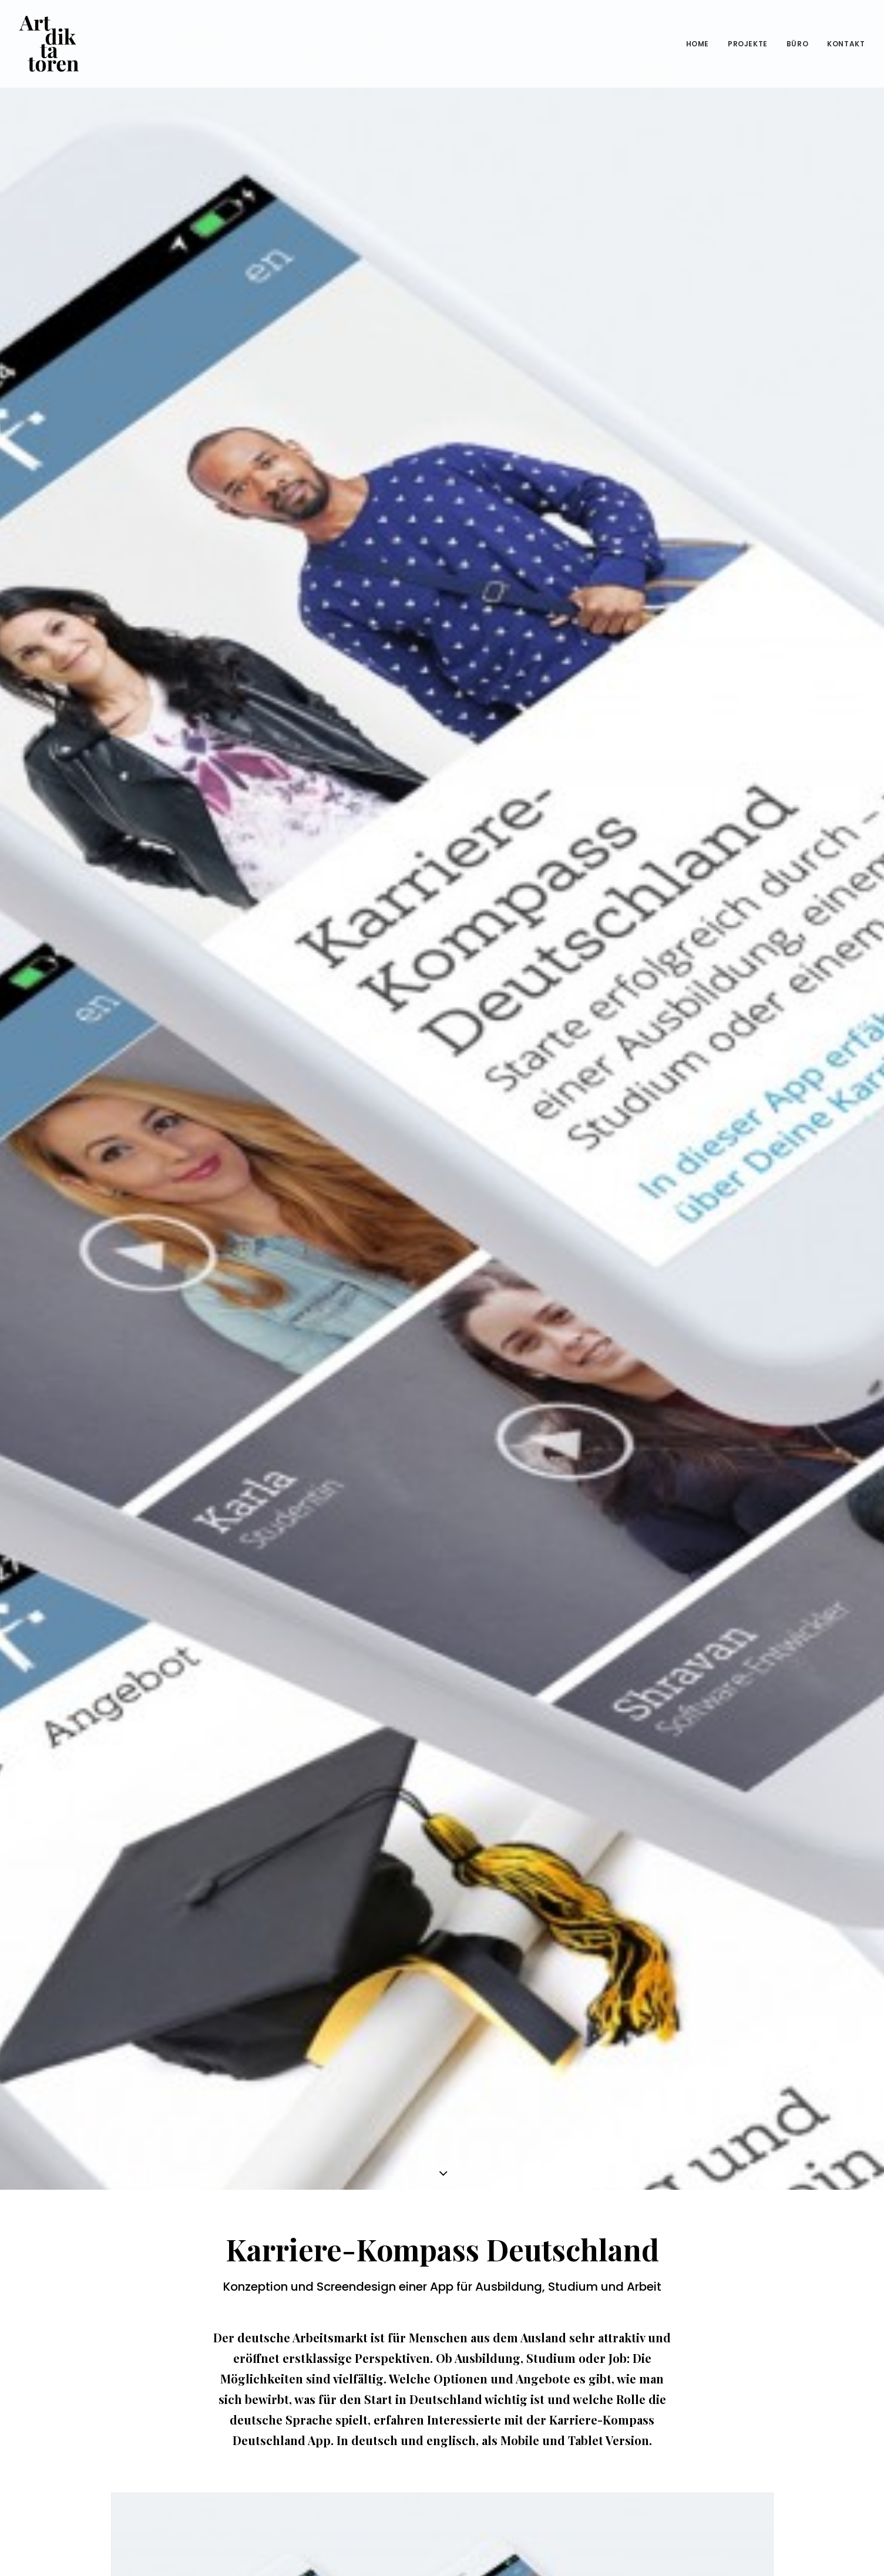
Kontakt (846, 44)
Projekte (748, 44)
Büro (797, 44)
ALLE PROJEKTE (442, 2438)
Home (697, 44)
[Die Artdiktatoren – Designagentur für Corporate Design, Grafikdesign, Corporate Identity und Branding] (49, 44)
